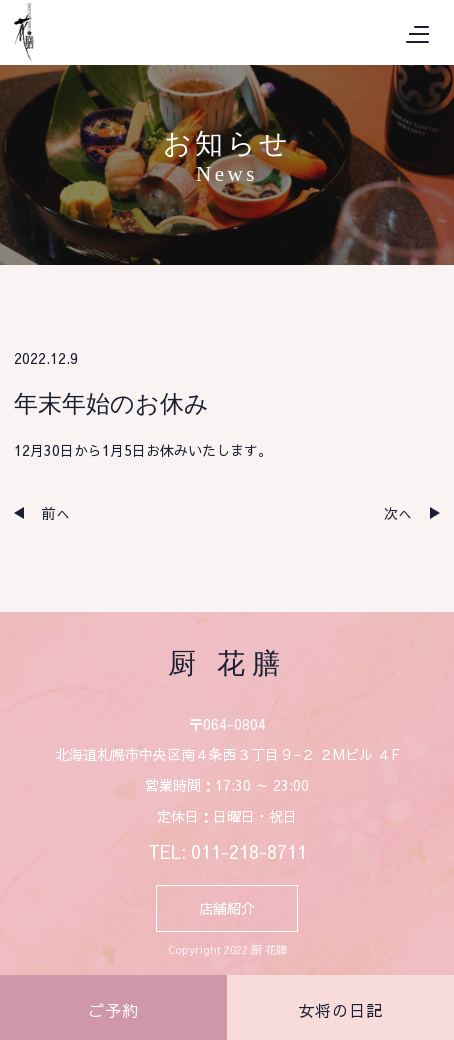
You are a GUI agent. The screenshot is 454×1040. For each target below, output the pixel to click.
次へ (398, 513)
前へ (56, 513)
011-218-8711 (249, 851)
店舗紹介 (227, 908)
